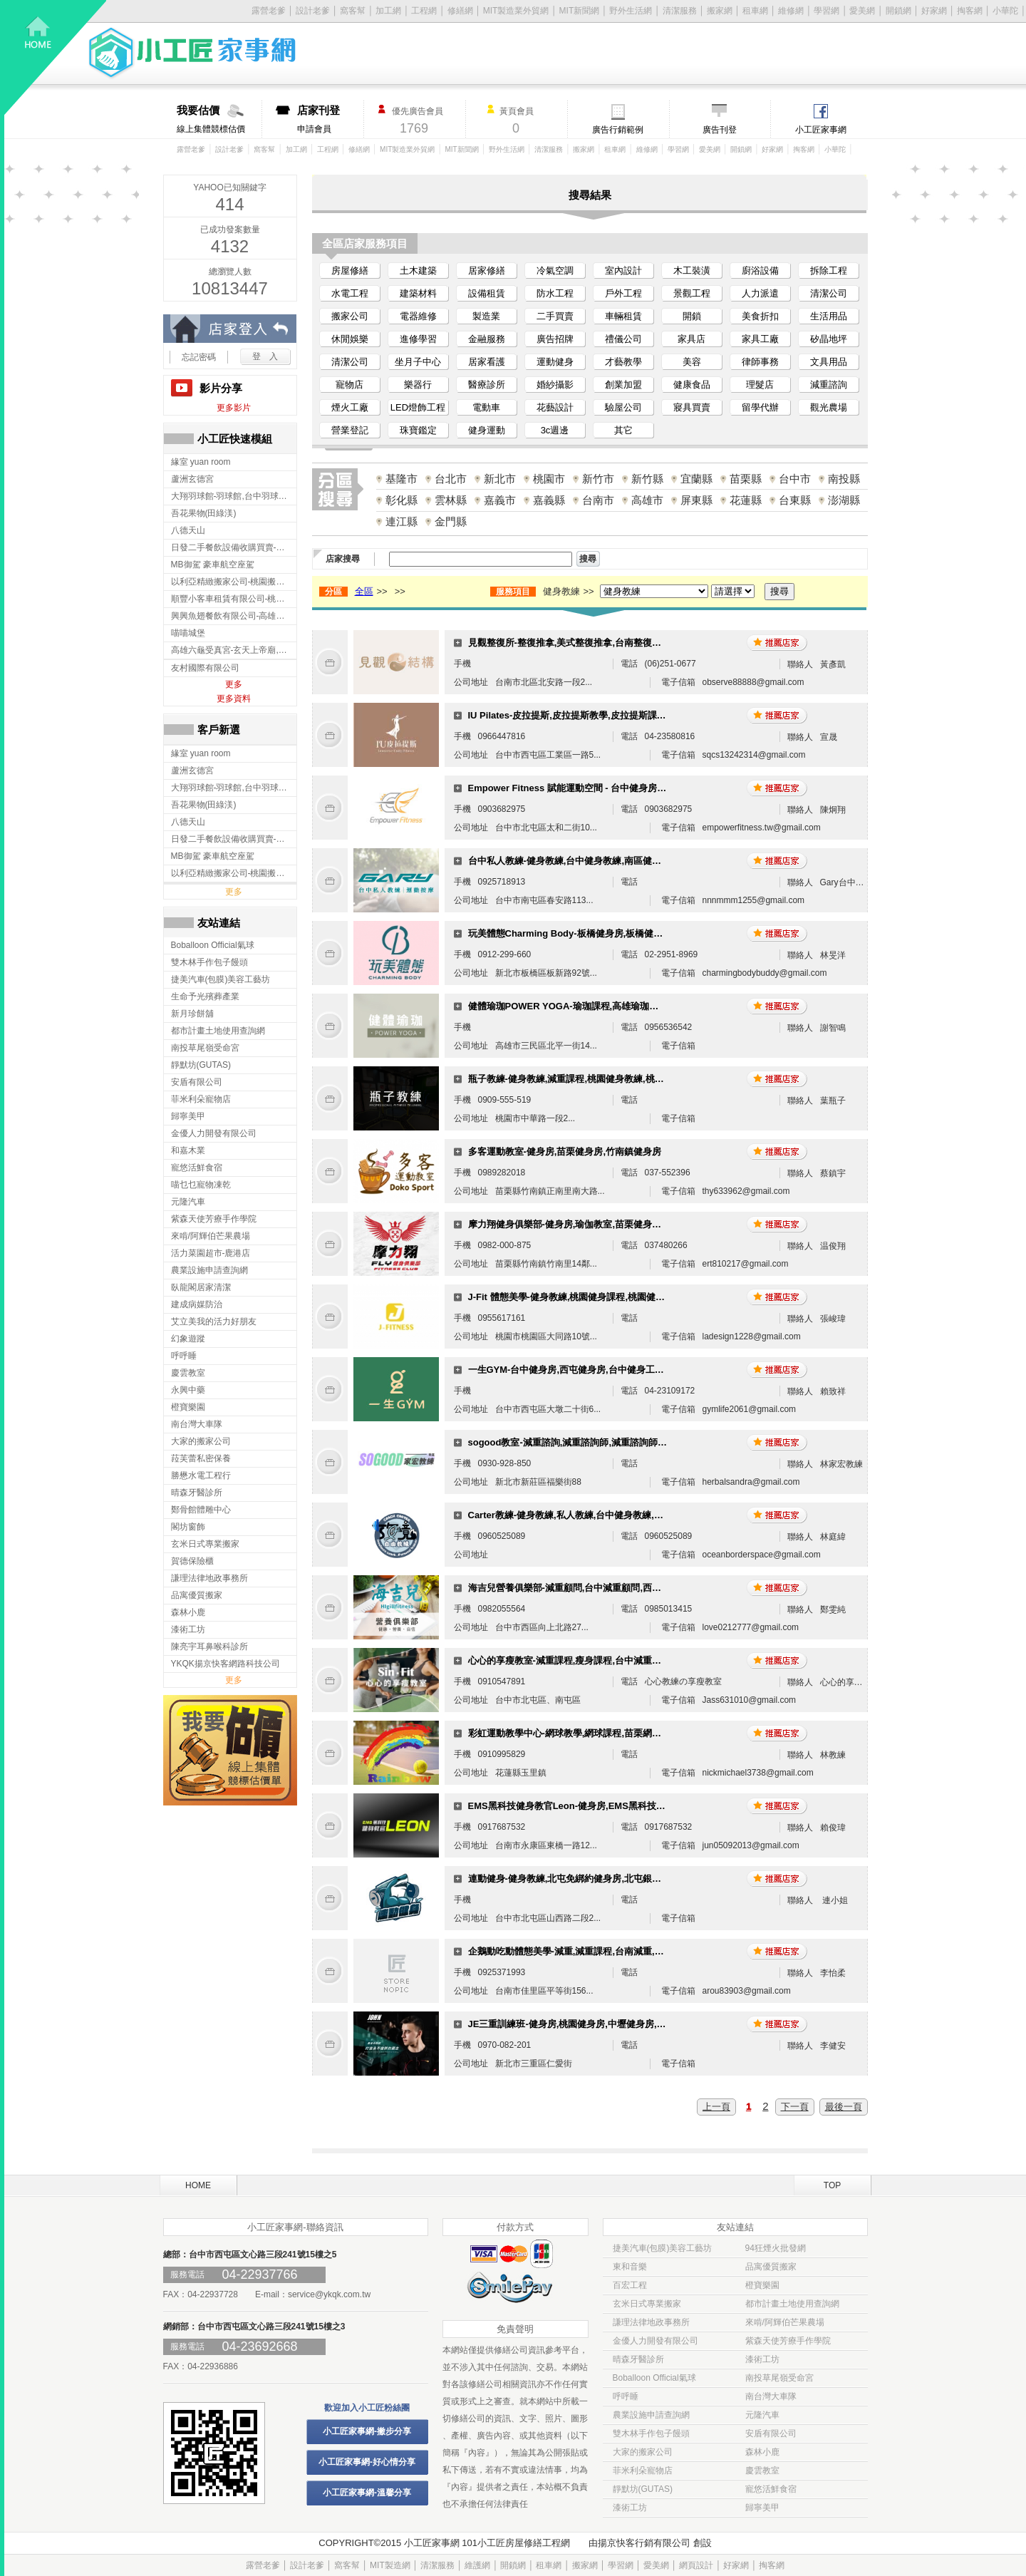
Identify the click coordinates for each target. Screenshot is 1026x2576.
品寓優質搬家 (771, 2267)
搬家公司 (349, 316)
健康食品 (691, 384)
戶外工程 (623, 293)
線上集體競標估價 (219, 119)
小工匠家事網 (820, 130)
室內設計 (623, 270)
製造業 (486, 316)
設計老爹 (313, 11)
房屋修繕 (349, 270)
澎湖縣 (844, 500)
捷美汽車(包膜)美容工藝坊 (662, 2248)
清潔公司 (828, 293)
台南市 (598, 500)
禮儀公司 (623, 339)
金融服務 (486, 339)
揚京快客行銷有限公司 (644, 2543)
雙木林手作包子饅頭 (651, 2433)
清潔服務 (680, 11)
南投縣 (844, 479)
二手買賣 (555, 316)
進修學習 (418, 339)
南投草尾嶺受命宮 (779, 2378)
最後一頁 (843, 2106)
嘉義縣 (549, 500)
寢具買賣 (691, 407)
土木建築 (418, 270)
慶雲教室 (762, 2470)
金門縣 (451, 521)
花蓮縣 (746, 500)
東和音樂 (630, 2267)
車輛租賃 (623, 316)
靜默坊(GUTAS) (643, 2489)
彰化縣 (401, 500)
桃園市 (549, 479)
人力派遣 (760, 293)
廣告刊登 (720, 130)
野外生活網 (630, 11)
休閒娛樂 (349, 339)
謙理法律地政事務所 (651, 2322)
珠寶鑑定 (418, 430)
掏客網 (970, 11)
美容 (692, 361)
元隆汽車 (762, 2415)
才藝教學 (623, 361)
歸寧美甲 (762, 2508)
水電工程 (349, 293)
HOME (198, 2185)
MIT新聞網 (579, 11)
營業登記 (349, 430)
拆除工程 (828, 270)
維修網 (791, 11)
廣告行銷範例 (617, 130)
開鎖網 (898, 11)
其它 (623, 430)
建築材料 (418, 293)
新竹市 (598, 479)
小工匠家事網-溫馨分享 (367, 2493)
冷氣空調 (555, 270)
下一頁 (795, 2106)
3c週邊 (555, 430)
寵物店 (349, 384)
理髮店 (760, 384)
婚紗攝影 (555, 384)
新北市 (500, 479)
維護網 (477, 2565)
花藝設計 (555, 407)
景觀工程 (691, 293)
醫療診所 (486, 384)
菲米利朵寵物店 (643, 2470)
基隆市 (401, 479)
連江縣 (401, 521)
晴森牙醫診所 (638, 2359)
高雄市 (647, 500)
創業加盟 (623, 384)
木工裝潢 (691, 270)
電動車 (486, 407)
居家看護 (486, 361)
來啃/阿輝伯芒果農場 (784, 2322)
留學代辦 (760, 407)
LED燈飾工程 (417, 407)
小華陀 (1005, 11)
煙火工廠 (349, 407)
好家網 (934, 11)
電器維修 (418, 316)
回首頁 (55, 57)
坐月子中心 (418, 361)
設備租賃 (486, 293)
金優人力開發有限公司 (655, 2341)
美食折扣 (760, 316)
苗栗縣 (746, 479)
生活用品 (828, 316)
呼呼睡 (625, 2396)
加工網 (388, 11)
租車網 (755, 11)
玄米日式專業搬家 (647, 2304)
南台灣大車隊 (771, 2396)
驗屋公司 (623, 407)
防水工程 (555, 293)
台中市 (795, 479)
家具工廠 (760, 339)
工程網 (424, 11)
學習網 (826, 11)
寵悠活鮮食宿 (771, 2489)
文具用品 (828, 361)
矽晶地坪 (828, 339)
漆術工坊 (762, 2359)
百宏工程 (630, 2285)
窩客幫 (353, 11)
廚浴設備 (760, 270)
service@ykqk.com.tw (329, 2294)
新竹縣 (647, 479)
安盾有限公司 (771, 2433)
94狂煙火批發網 (775, 2248)
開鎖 (692, 316)
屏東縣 (696, 500)
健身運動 (486, 430)
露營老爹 (191, 149)
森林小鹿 (762, 2452)
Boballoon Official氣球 (654, 2378)
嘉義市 (500, 500)
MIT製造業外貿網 (516, 11)
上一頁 (716, 2106)
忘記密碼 (199, 357)
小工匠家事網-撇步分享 (367, 2431)
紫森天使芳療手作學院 (788, 2341)
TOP (832, 2185)
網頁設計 (696, 2565)
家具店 (691, 339)
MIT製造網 (390, 2565)
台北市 (451, 479)
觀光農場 (828, 407)
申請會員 (330, 119)
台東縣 (795, 500)
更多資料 (234, 699)
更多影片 (234, 408)
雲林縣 (451, 500)
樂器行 (418, 384)
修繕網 (460, 11)
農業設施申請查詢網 (651, 2415)
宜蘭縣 (696, 479)
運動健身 (555, 361)
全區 (364, 591)
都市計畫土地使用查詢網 (792, 2304)
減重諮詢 (828, 384)
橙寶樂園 (762, 2285)
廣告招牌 (555, 339)
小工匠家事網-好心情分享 (366, 2462)
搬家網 (719, 11)
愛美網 (862, 11)
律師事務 (760, 361)
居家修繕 (486, 270)
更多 (233, 684)
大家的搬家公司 (643, 2452)
